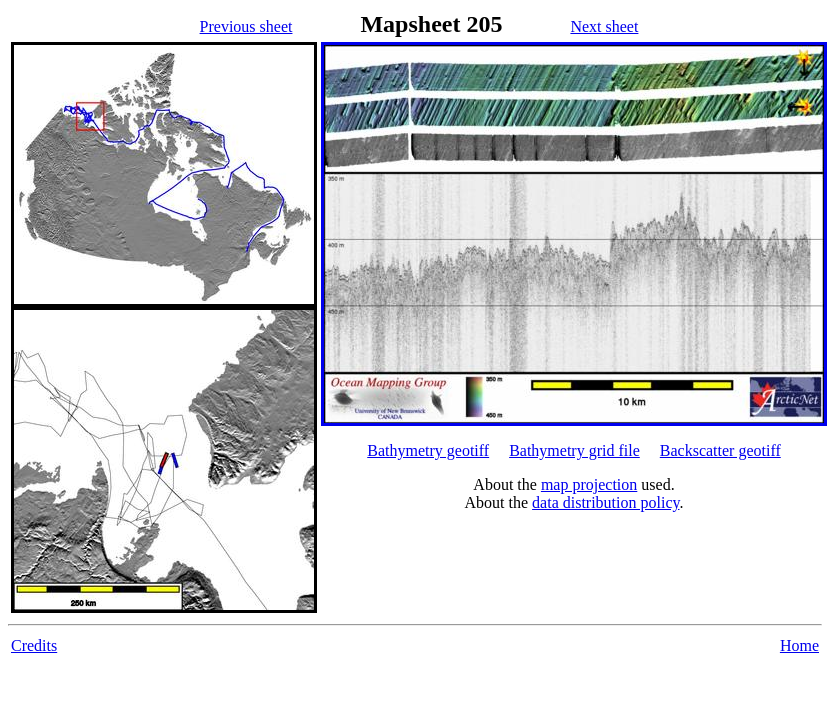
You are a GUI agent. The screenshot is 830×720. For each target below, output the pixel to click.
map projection (589, 484)
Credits (34, 645)
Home (799, 645)
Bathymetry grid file (574, 450)
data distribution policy (605, 502)
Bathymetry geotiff (428, 450)
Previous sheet (246, 26)
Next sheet (604, 26)
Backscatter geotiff (720, 450)
